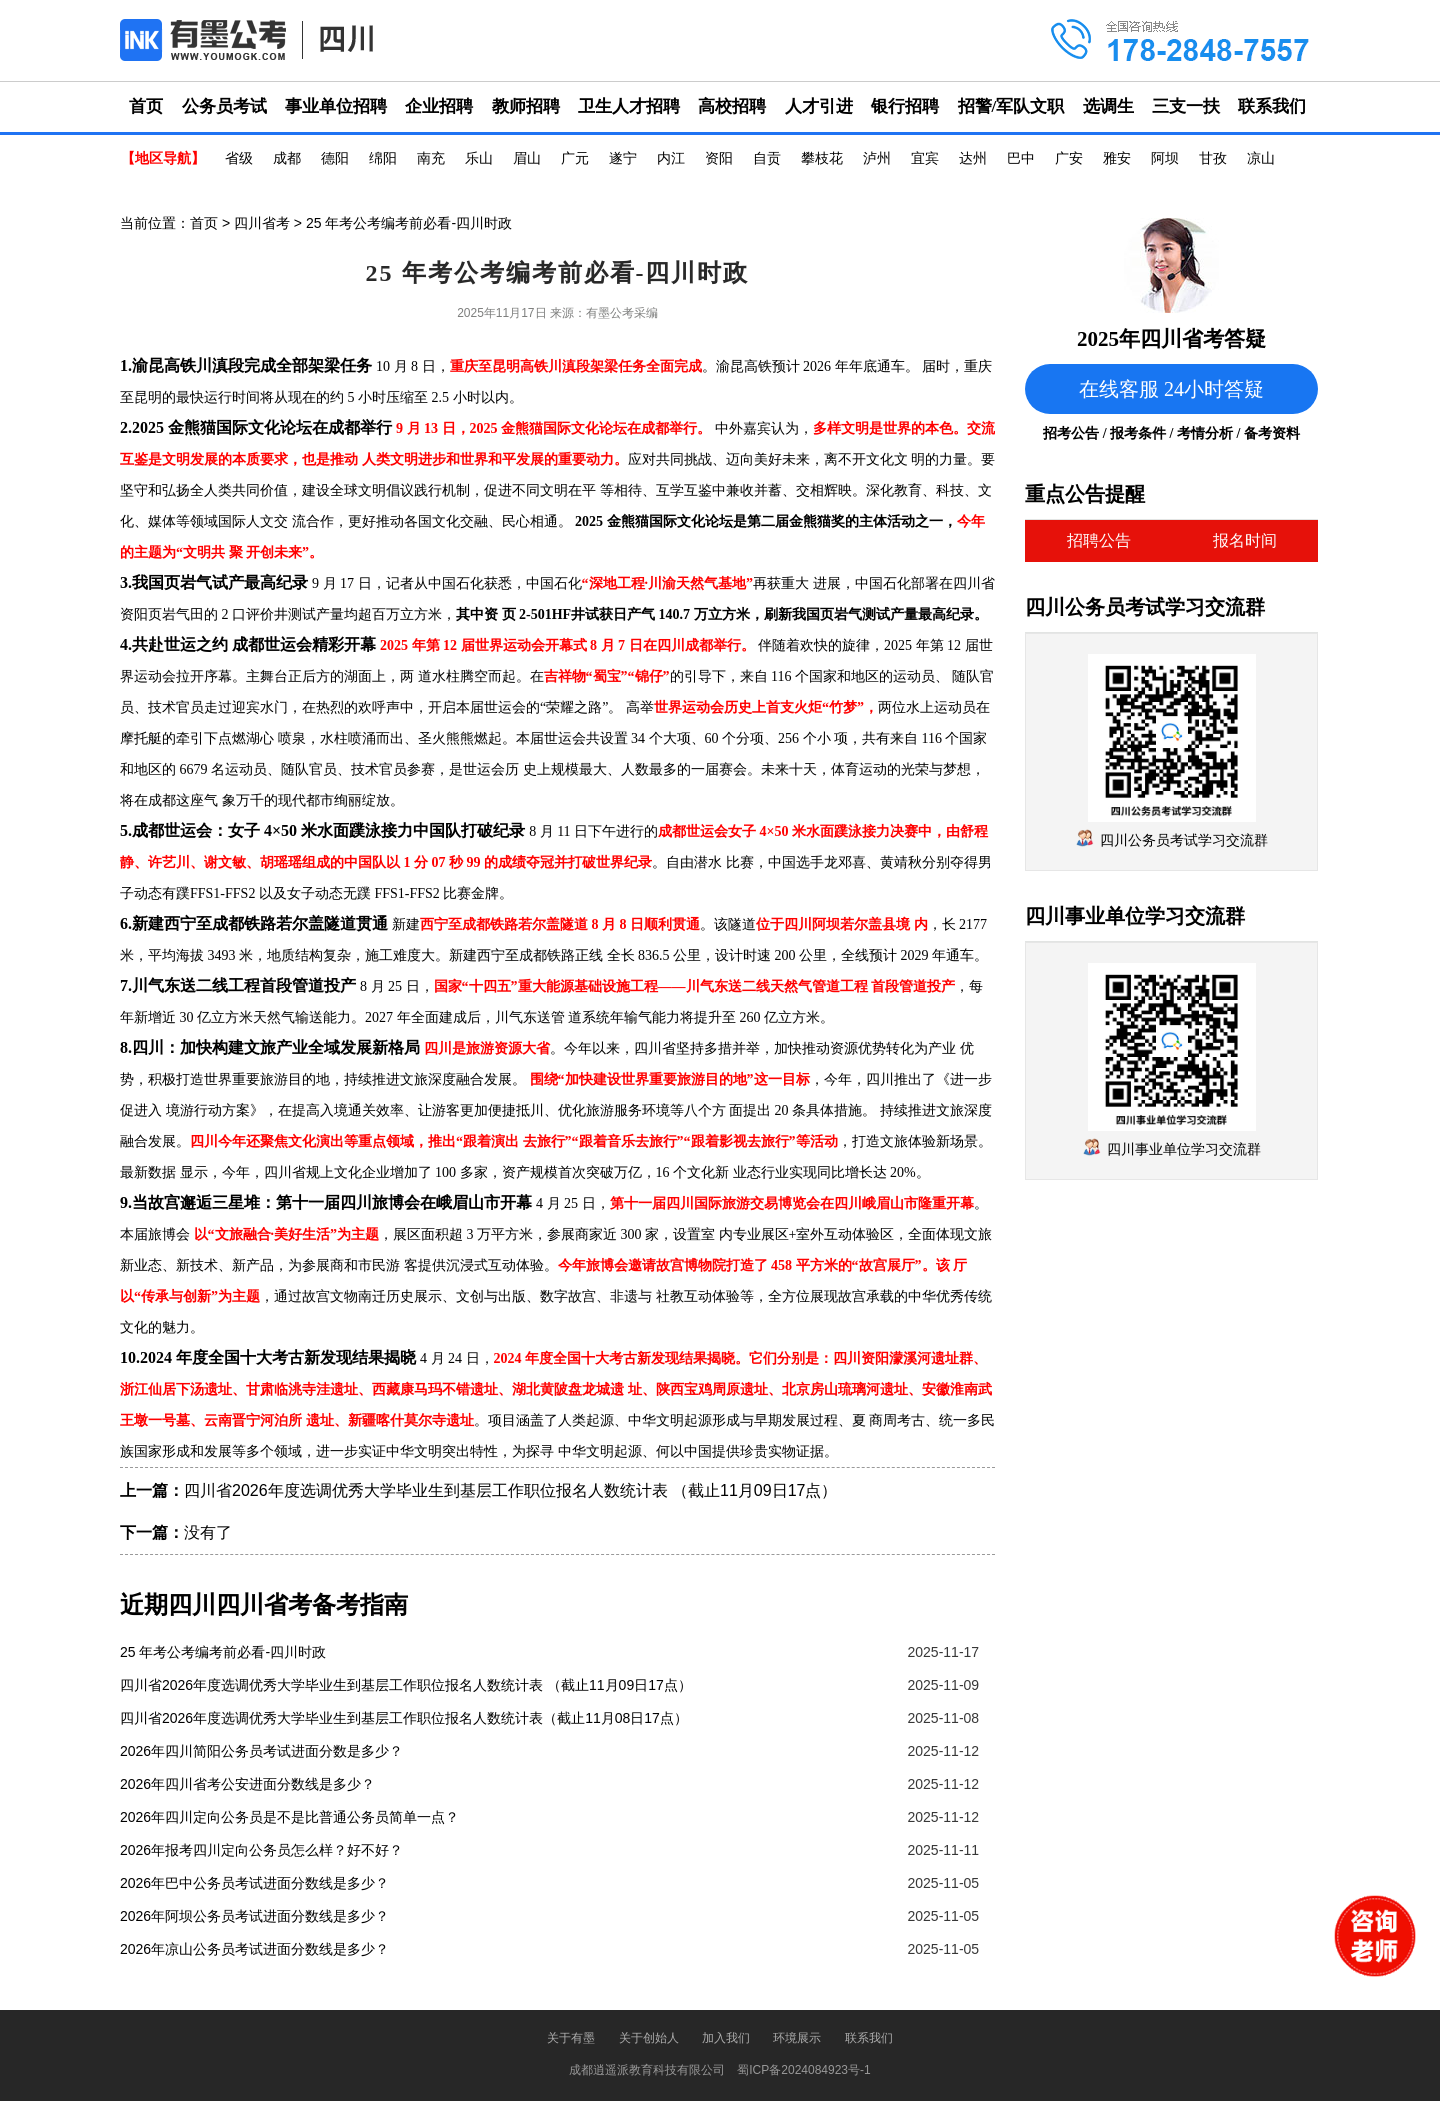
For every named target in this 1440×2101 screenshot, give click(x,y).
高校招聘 (732, 106)
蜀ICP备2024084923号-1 (803, 2070)
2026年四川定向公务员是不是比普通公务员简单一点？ (289, 1817)
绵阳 (383, 158)
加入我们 (726, 2038)
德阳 (335, 158)
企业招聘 (439, 106)
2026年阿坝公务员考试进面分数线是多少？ (254, 1916)
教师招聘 (526, 106)
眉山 (527, 158)
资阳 (719, 158)
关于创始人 (649, 2038)
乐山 (479, 158)
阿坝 (1165, 158)
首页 (146, 106)
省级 (239, 158)
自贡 (767, 158)
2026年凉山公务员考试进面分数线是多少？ (254, 1949)
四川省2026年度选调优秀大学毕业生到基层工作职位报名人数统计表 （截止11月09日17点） (510, 1490)
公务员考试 (224, 106)
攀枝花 (822, 158)
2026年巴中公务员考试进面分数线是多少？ (254, 1883)
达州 (973, 158)
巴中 (1021, 158)
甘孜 (1213, 158)
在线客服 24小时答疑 (1171, 389)
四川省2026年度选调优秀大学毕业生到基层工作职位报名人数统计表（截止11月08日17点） (404, 1718)
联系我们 (1272, 106)
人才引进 (819, 106)
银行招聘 (905, 106)
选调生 (1108, 106)
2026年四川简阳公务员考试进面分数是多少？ (261, 1751)
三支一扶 (1186, 106)
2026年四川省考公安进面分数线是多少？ (247, 1784)
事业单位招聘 (336, 106)
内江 (671, 158)
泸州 (877, 158)
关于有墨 (571, 2038)
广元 (575, 158)
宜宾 (925, 158)
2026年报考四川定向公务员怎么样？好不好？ (261, 1850)
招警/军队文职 (1011, 106)
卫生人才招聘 (629, 106)
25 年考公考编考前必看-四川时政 (223, 1652)
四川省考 (262, 223)
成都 (287, 158)
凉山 (1261, 158)
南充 (431, 158)
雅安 (1117, 158)
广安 (1069, 158)
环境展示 (797, 2038)
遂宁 (623, 158)
